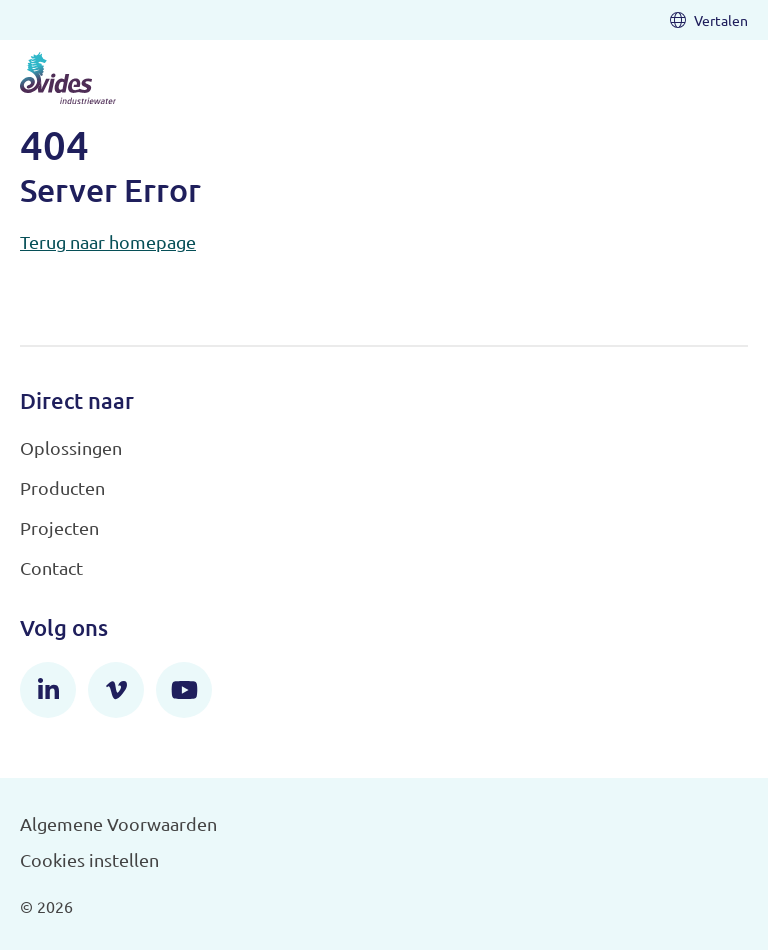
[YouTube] (184, 690)
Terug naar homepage (108, 241)
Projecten (59, 527)
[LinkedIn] (48, 690)
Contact (51, 567)
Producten (62, 487)
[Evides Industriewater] (68, 78)
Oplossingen (71, 447)
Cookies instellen (89, 859)
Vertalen (709, 20)
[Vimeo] (116, 690)
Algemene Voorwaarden (118, 823)
